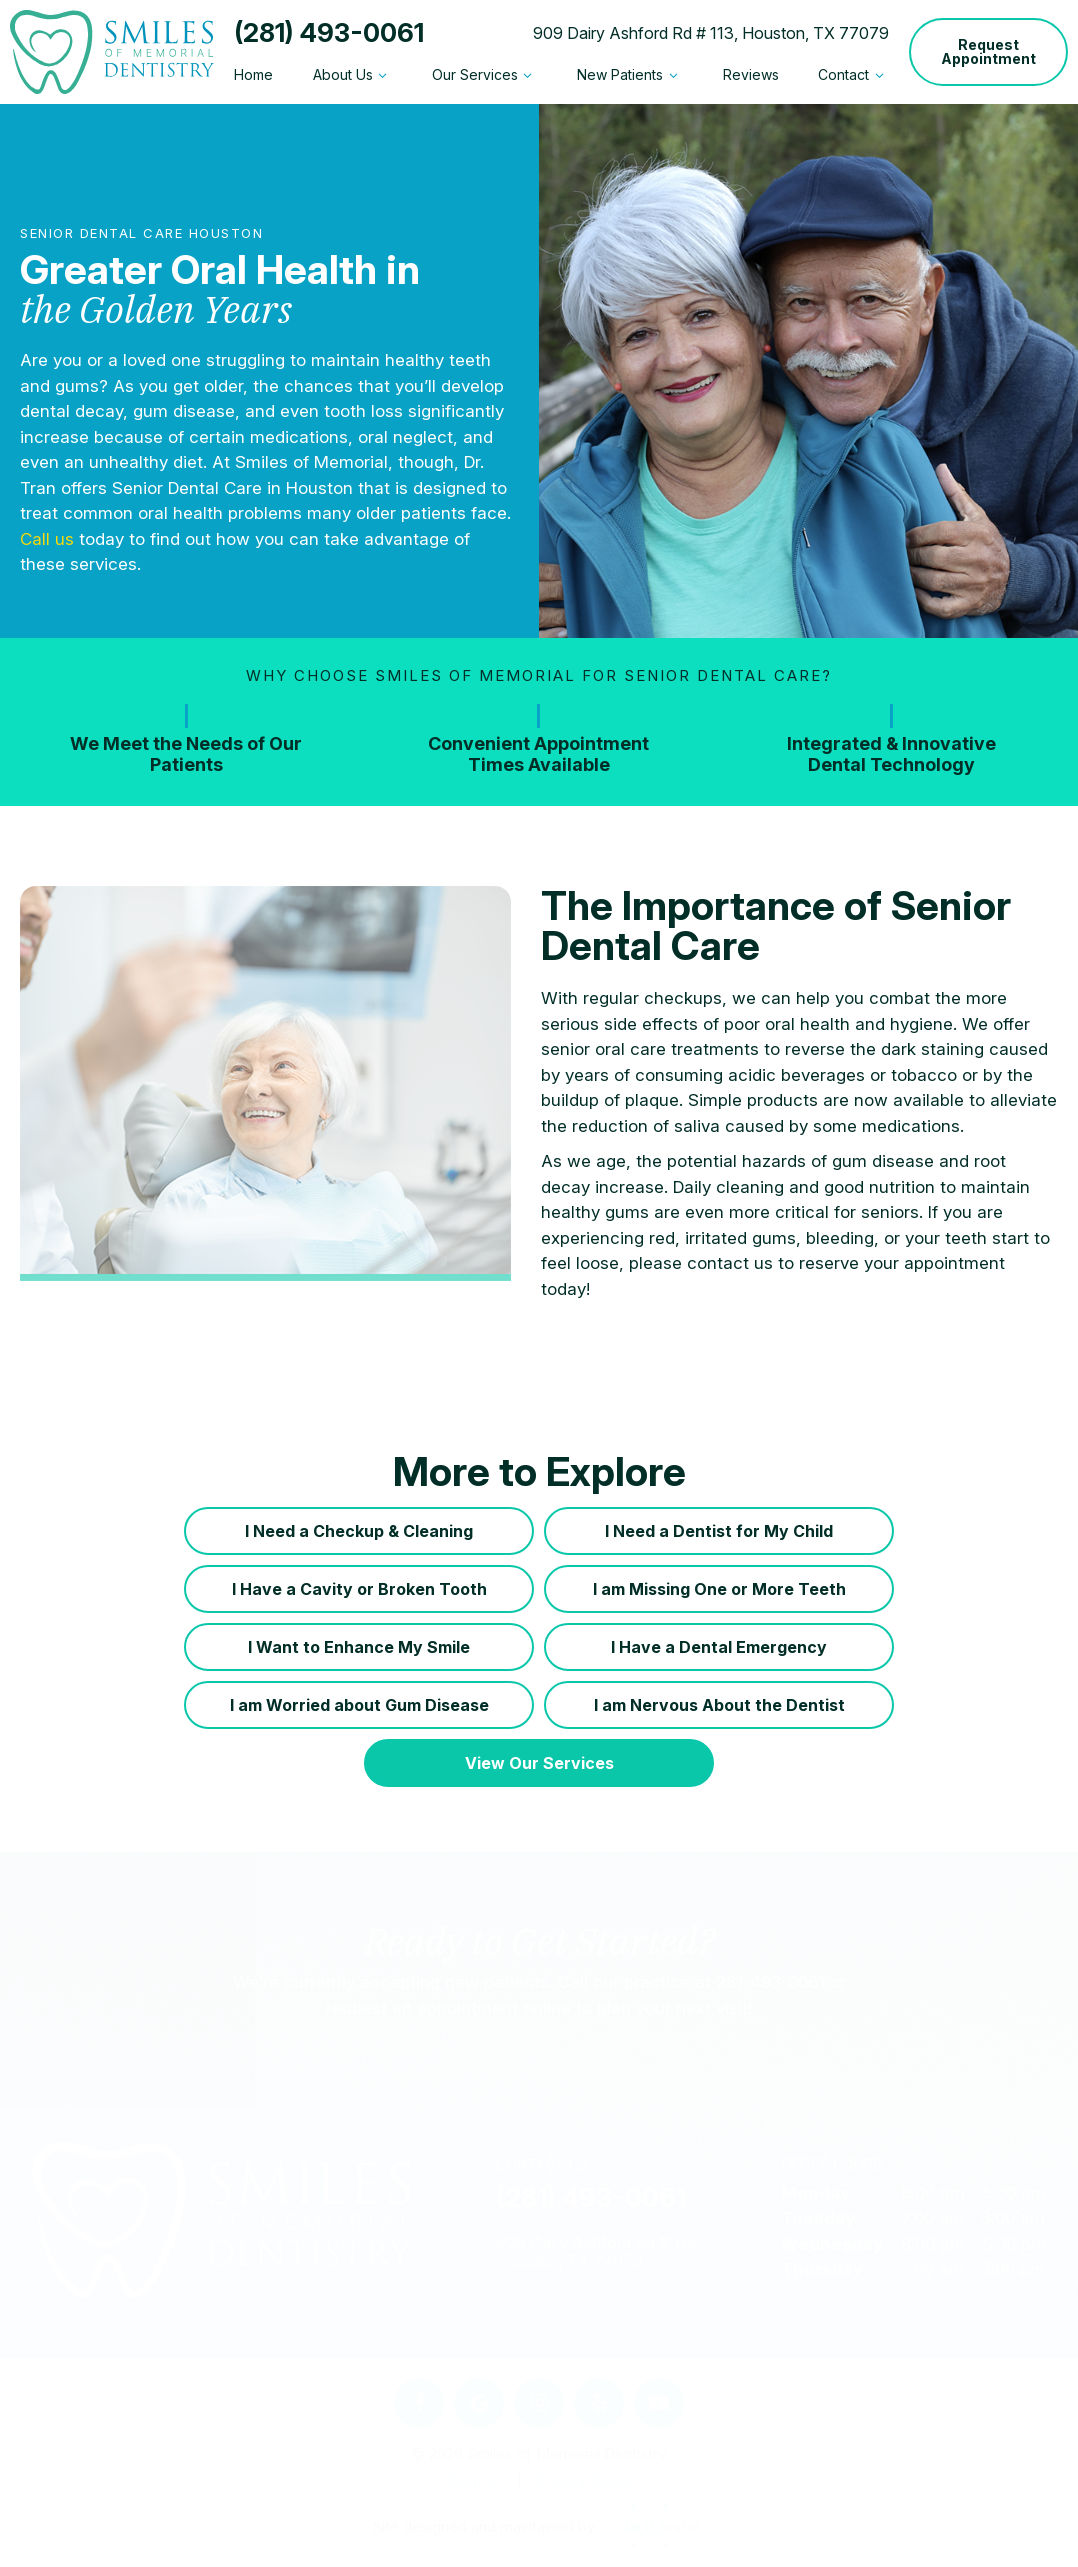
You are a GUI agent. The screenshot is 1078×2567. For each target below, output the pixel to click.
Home (253, 74)
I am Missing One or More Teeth (719, 1589)
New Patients (630, 74)
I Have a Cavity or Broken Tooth (359, 1589)
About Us (353, 74)
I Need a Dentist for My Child (719, 1531)
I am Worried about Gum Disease (359, 1705)
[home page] (112, 52)
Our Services (485, 74)
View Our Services (539, 1763)
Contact (853, 74)
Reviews (751, 74)
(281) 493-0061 (329, 33)
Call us (47, 539)
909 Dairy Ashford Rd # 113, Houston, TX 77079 (711, 33)
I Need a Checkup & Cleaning (359, 1531)
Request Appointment (988, 51)
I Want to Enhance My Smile (359, 1647)
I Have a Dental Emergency (719, 1647)
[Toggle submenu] (383, 75)
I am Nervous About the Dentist (719, 1705)
